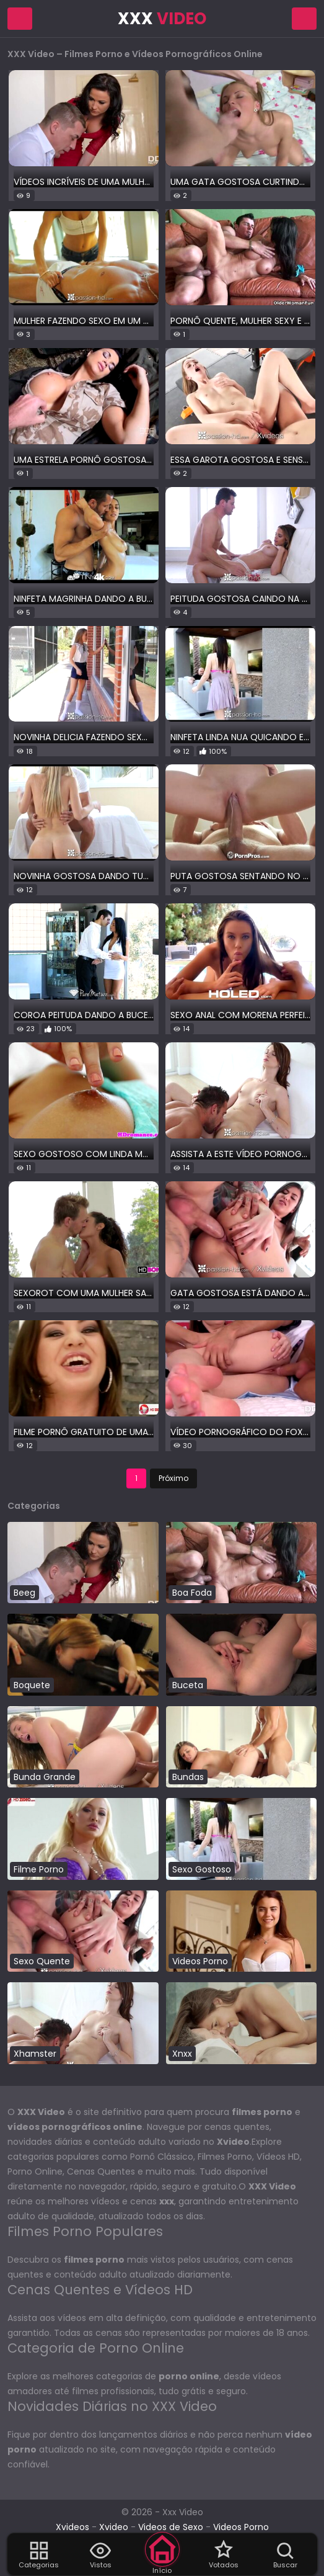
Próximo (173, 1478)
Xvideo (113, 2527)
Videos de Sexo (170, 2527)
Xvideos (72, 2527)
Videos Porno (241, 2527)
